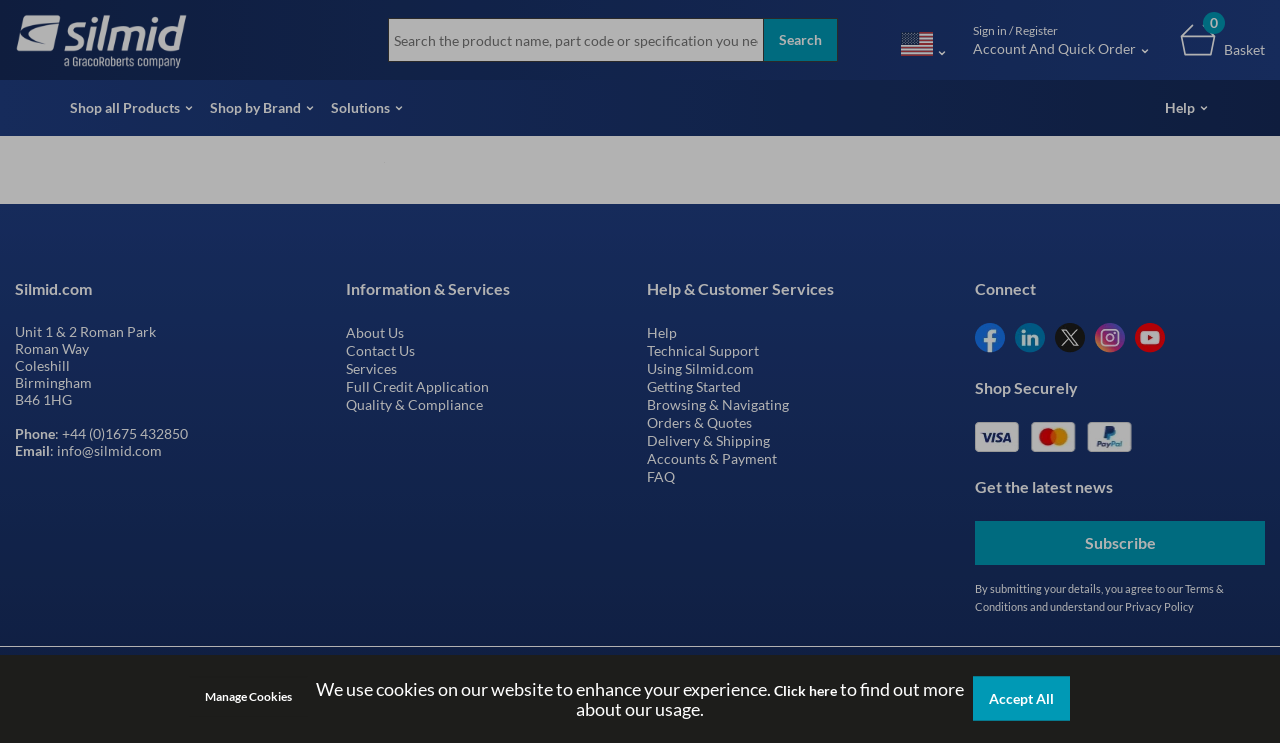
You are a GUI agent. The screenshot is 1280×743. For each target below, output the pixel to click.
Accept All (1021, 698)
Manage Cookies (248, 696)
